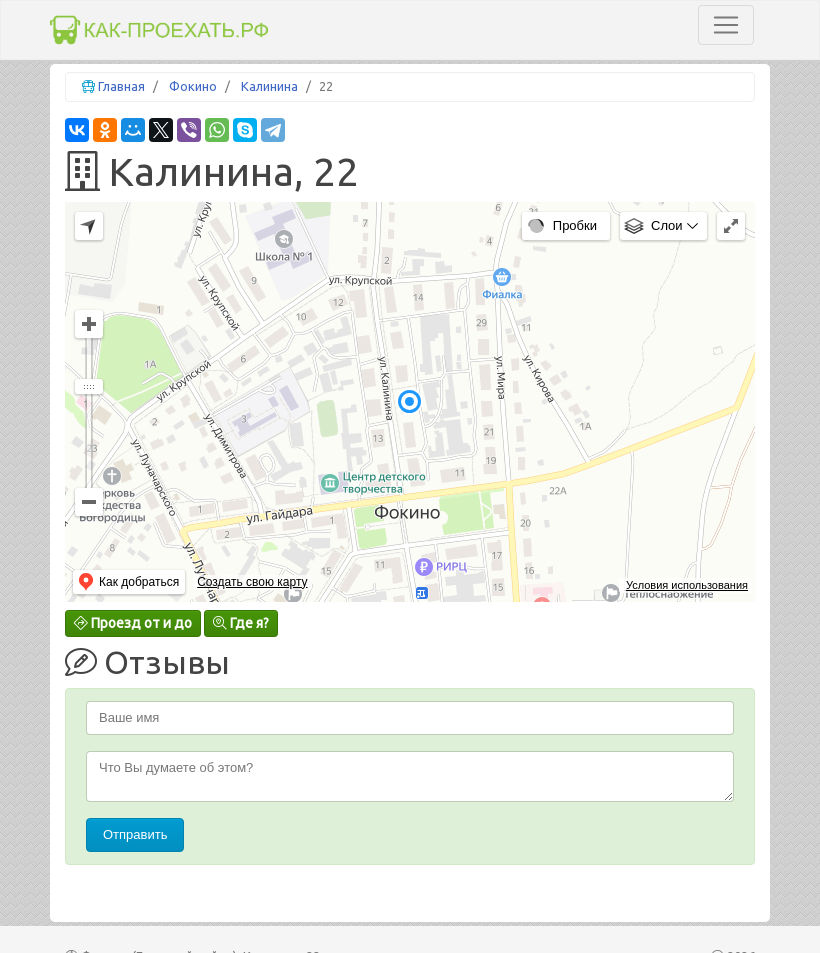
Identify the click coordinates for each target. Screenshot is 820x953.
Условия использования (687, 585)
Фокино (193, 86)
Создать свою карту (252, 582)
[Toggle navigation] (726, 25)
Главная (121, 86)
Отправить (135, 834)
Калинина (269, 86)
